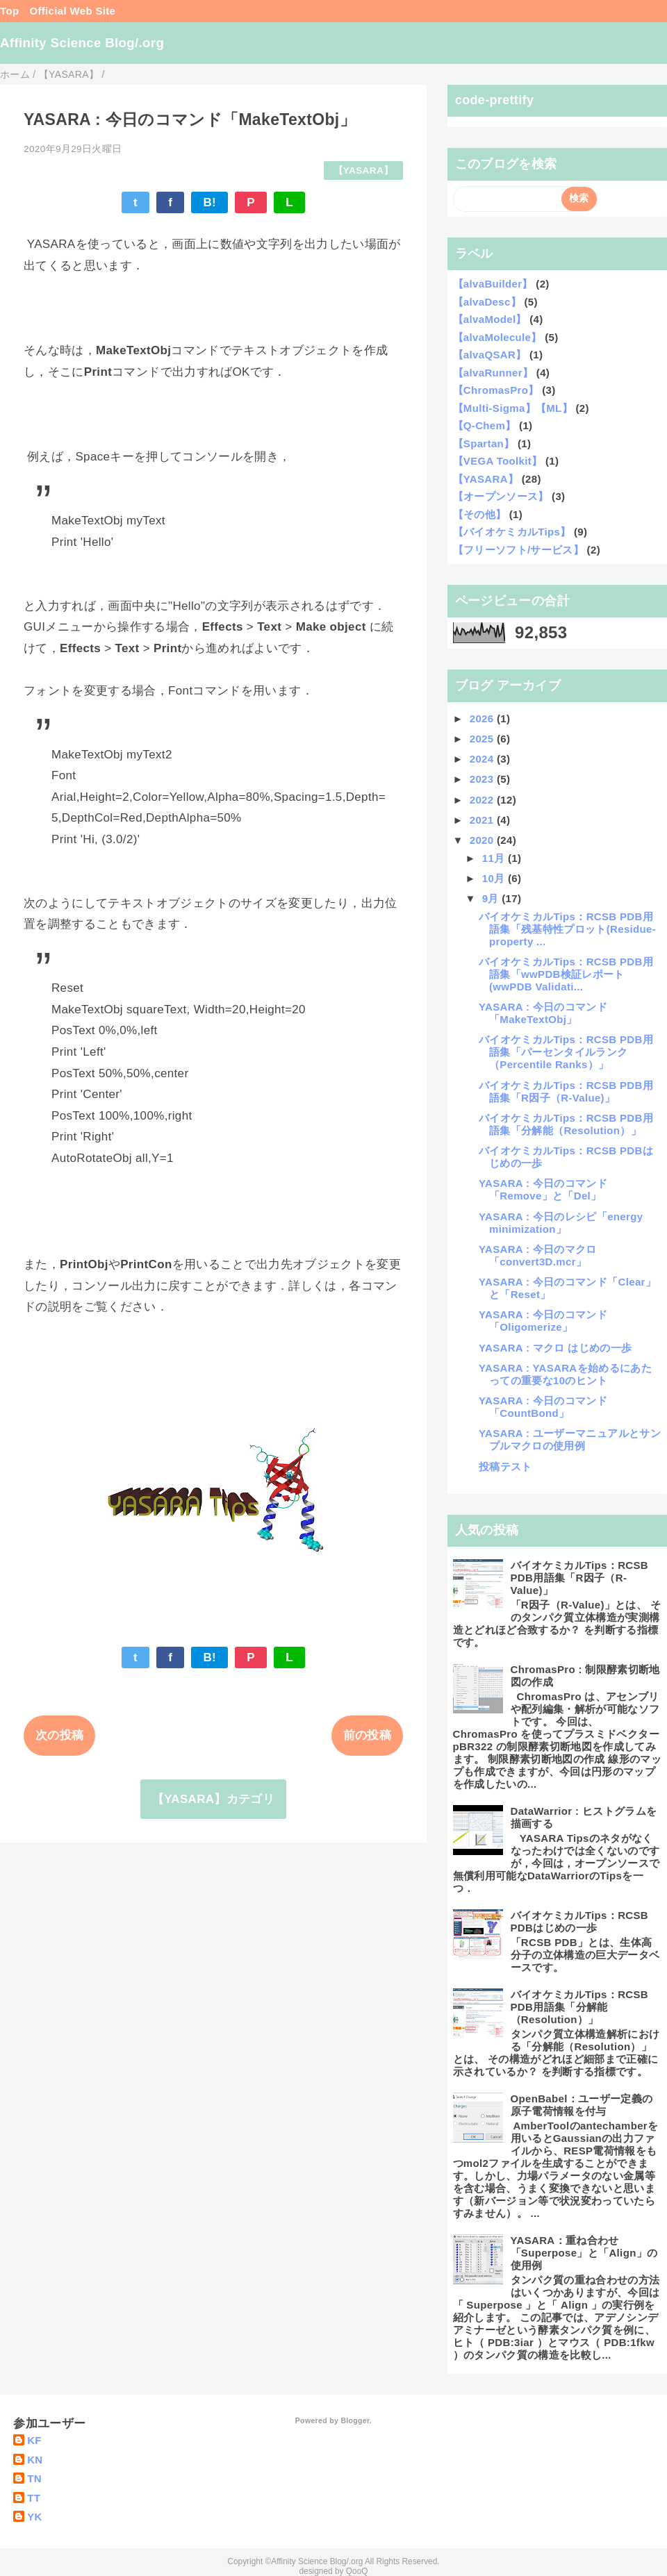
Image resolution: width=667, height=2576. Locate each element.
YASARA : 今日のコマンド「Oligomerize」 (543, 1320)
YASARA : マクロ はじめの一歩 (555, 1348)
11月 (495, 858)
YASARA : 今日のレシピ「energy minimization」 (561, 1223)
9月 (492, 898)
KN (34, 2460)
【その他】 (480, 514)
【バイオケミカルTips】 (512, 532)
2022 (483, 800)
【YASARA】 (364, 170)
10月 (495, 878)
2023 (483, 779)
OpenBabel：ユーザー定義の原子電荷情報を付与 (582, 2105)
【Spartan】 (484, 443)
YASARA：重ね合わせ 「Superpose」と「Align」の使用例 (584, 2252)
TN (34, 2478)
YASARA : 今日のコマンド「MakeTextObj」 (543, 1013)
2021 (483, 820)
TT (33, 2498)
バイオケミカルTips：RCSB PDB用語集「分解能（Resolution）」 (566, 1124)
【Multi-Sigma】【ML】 (513, 408)
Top (9, 11)
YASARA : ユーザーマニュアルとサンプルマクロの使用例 (570, 1439)
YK (34, 2517)
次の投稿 (59, 1735)
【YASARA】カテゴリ (213, 1799)
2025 (483, 739)
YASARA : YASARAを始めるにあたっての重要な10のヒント (565, 1374)
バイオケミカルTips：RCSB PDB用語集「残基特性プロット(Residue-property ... (567, 929)
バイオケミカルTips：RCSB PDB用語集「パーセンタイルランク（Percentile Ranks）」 (566, 1051)
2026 (483, 718)
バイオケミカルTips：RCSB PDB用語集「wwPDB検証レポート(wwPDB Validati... (566, 974)
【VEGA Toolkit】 (498, 461)
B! (209, 202)
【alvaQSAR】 (490, 354)
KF (34, 2440)
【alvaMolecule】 (497, 337)
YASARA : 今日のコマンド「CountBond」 (543, 1407)
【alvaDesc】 (487, 302)
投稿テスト (505, 1466)
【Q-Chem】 (484, 425)
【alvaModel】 (490, 319)
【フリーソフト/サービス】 (518, 550)
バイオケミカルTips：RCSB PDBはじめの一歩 (580, 1921)
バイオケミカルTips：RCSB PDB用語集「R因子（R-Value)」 (566, 1091)
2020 (483, 840)
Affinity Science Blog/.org (82, 42)
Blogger (354, 2420)
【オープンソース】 (501, 496)
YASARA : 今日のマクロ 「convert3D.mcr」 (538, 1255)
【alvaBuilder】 (493, 284)
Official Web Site (72, 11)
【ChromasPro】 (496, 390)
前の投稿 (367, 1735)
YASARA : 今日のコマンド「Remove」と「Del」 (543, 1189)
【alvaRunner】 (493, 373)
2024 (483, 759)
